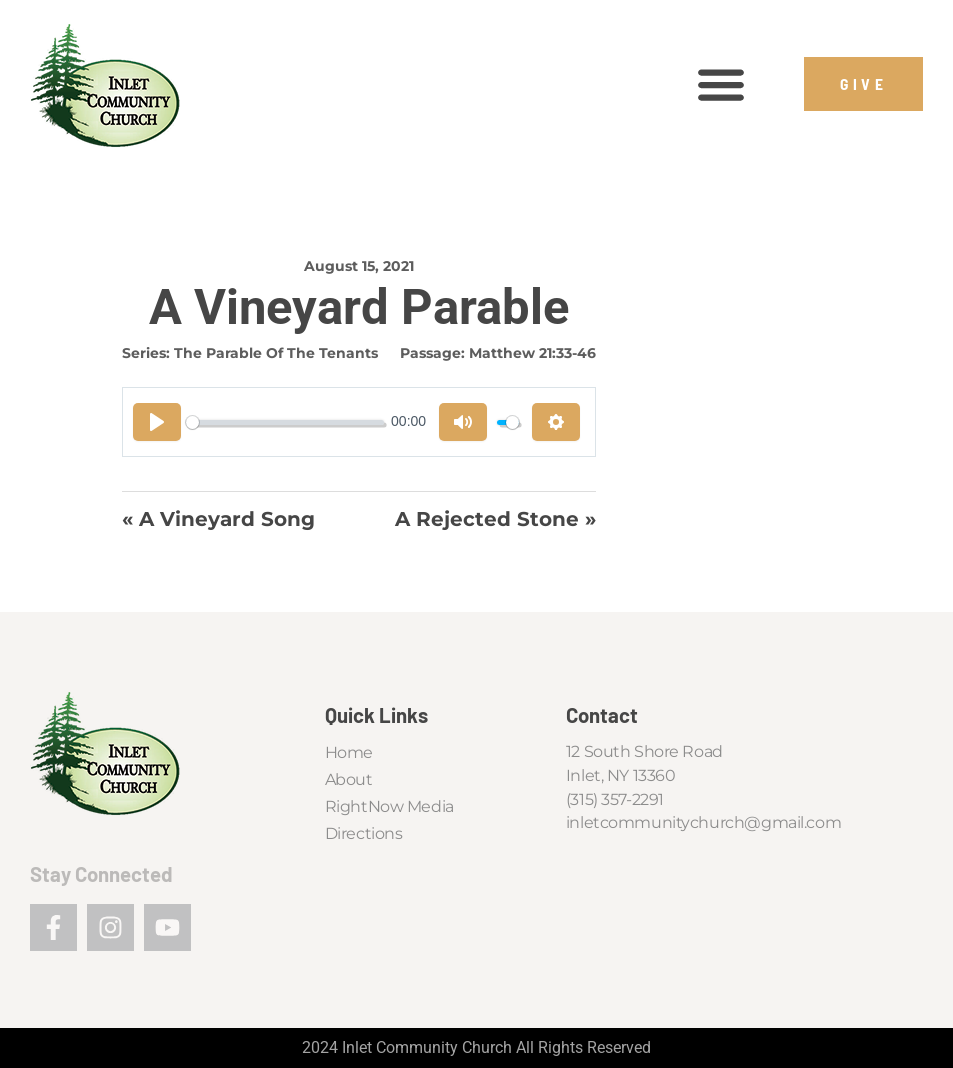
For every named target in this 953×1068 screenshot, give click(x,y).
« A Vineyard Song (218, 519)
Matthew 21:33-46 (532, 353)
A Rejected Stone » (495, 519)
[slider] (285, 422)
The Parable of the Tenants (276, 353)
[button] (720, 84)
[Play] (157, 422)
